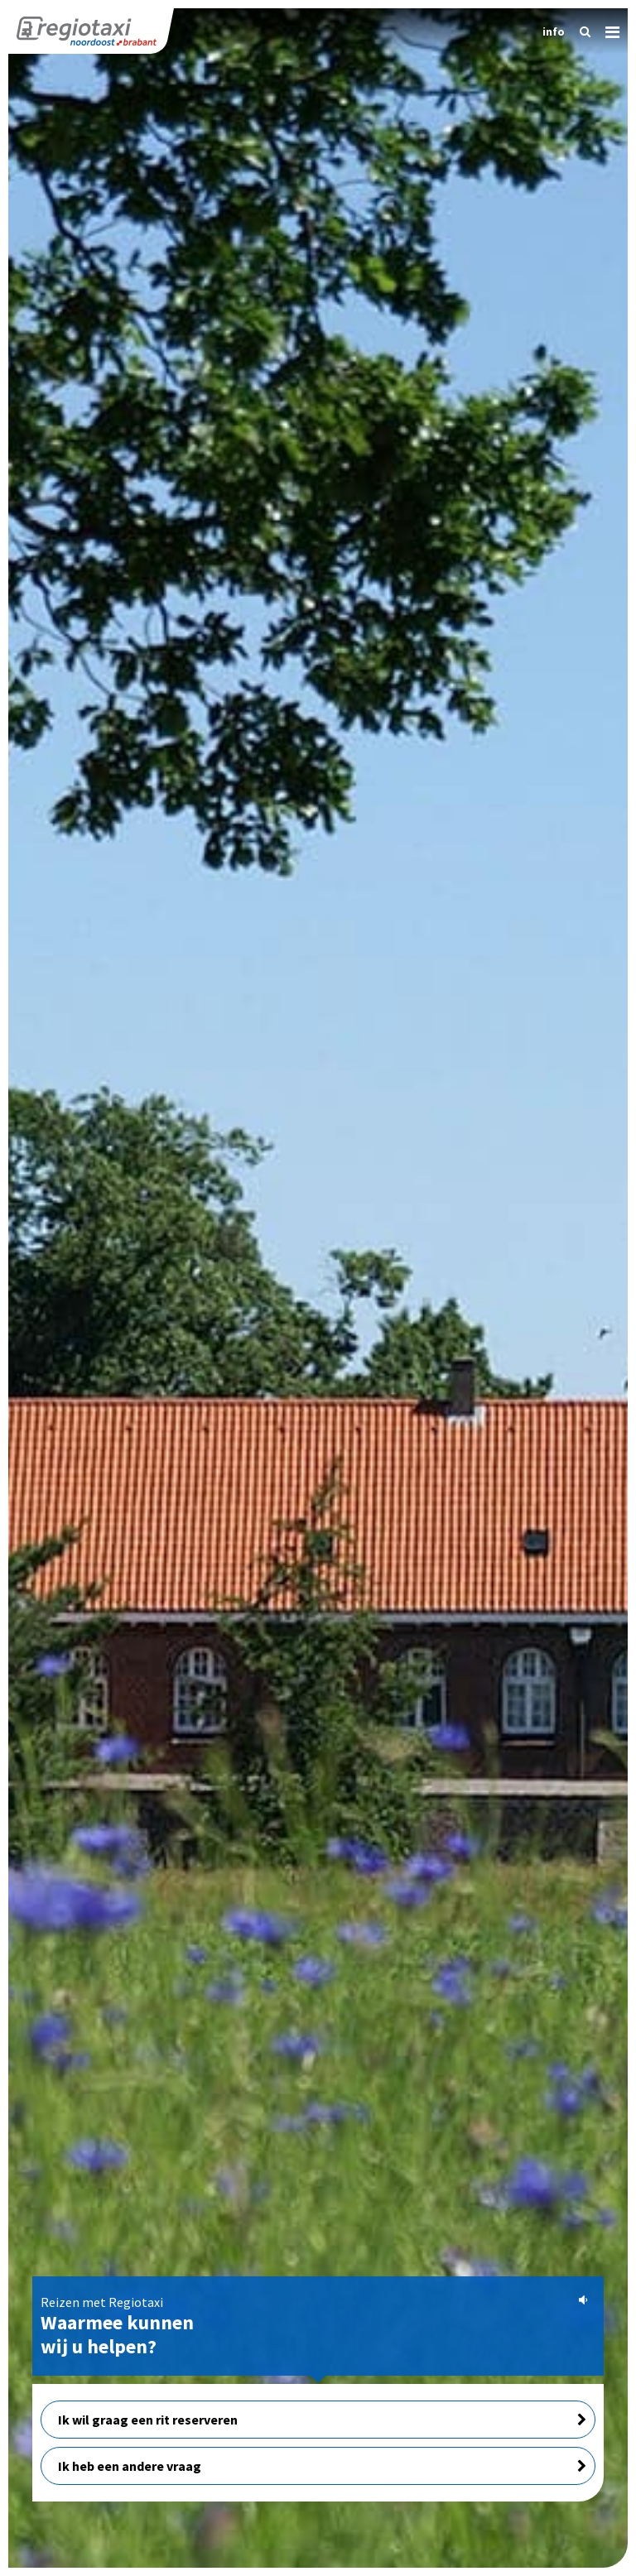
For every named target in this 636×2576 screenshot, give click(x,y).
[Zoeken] (580, 31)
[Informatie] (548, 31)
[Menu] (606, 29)
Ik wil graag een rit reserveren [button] (322, 2419)
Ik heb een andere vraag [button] (322, 2466)
